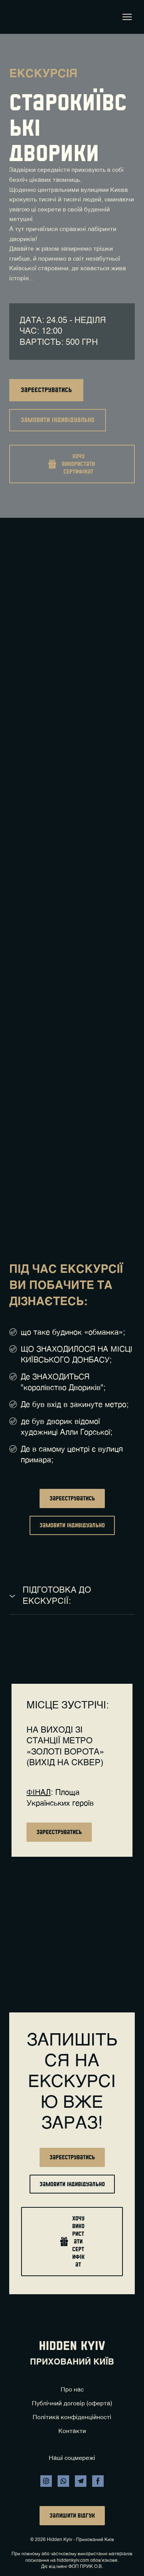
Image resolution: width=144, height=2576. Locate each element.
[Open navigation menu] (127, 17)
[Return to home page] (20, 17)
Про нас (72, 2390)
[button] (46, 390)
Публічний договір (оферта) (72, 2404)
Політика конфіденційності (72, 2418)
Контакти (72, 2431)
